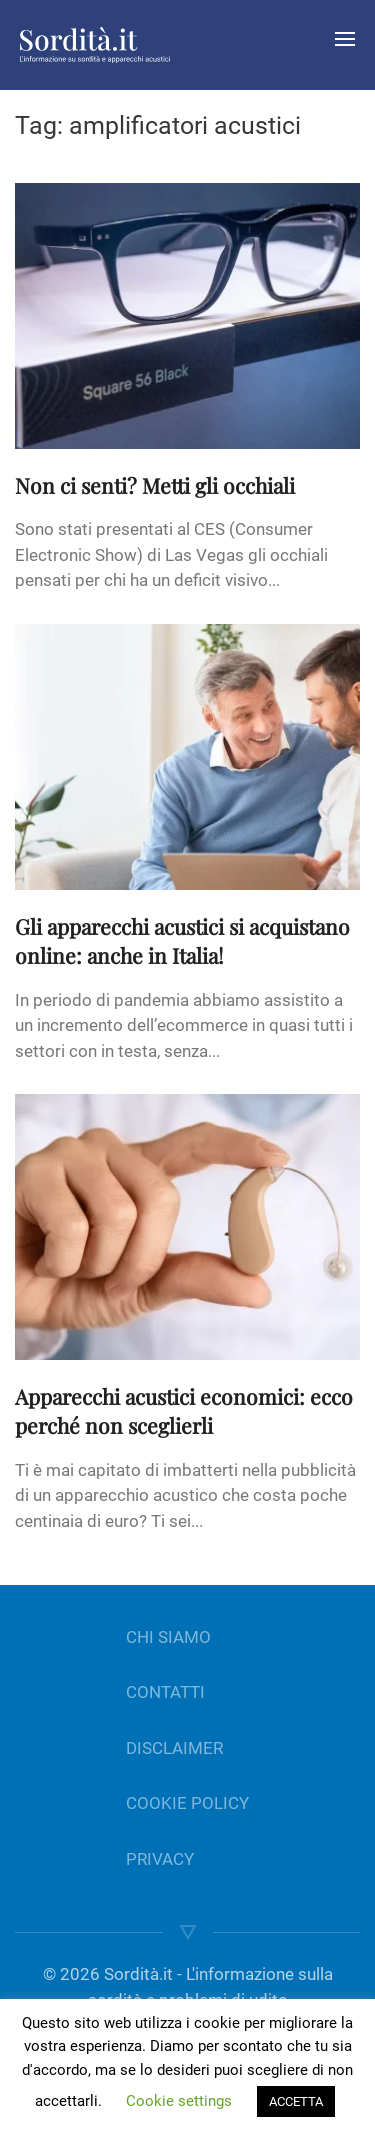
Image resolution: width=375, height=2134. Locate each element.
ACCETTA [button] (296, 2101)
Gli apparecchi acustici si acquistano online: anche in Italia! (182, 940)
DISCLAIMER (174, 1748)
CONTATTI (165, 1692)
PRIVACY (160, 1859)
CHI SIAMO (168, 1637)
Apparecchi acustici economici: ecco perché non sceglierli (184, 1410)
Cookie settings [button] (179, 2101)
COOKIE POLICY (187, 1803)
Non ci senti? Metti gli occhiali (155, 485)
